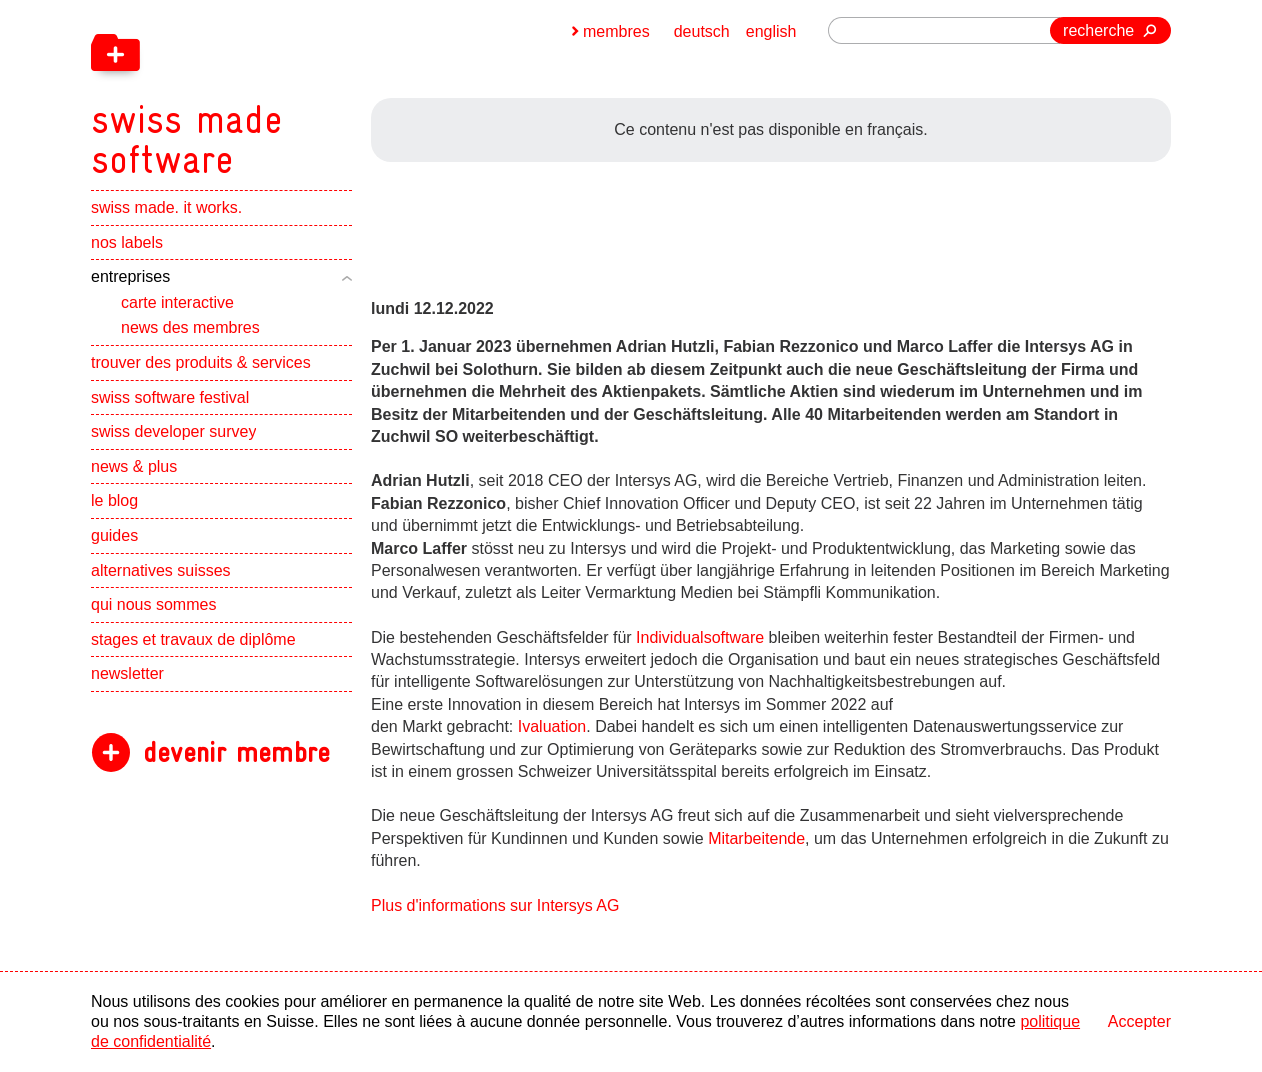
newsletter (127, 673)
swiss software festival (170, 397)
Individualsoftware (702, 637)
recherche (1098, 30)
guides (114, 535)
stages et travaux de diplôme (193, 639)
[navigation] (291, 90)
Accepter (1139, 1021)
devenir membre (236, 752)
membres (616, 31)
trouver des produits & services (201, 362)
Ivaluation (552, 726)
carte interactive (177, 302)
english (771, 31)
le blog (114, 500)
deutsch (702, 31)
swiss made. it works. (166, 207)
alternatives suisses (161, 570)
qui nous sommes (153, 604)
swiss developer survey (173, 431)
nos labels (127, 242)
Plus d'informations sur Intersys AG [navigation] (495, 905)
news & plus (134, 466)
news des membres (190, 327)
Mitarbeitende (756, 838)
